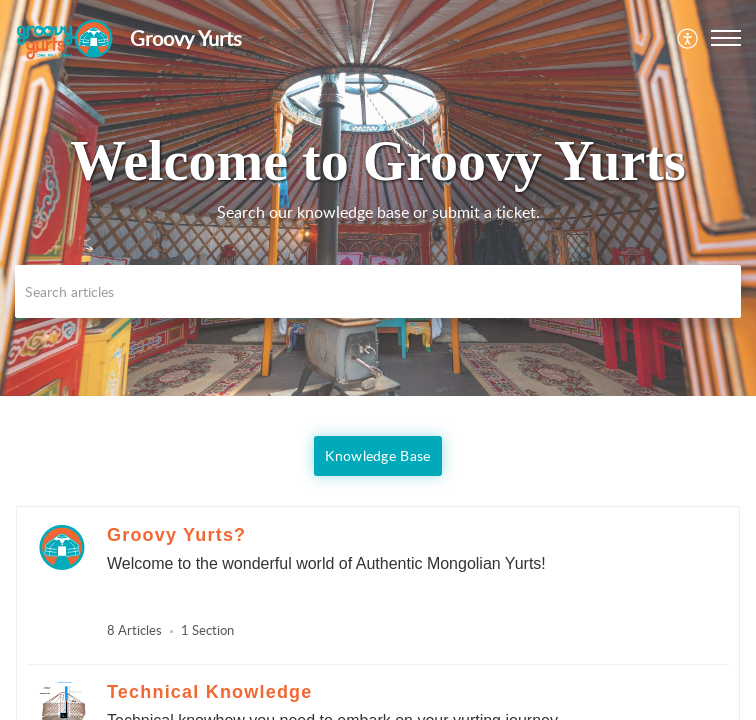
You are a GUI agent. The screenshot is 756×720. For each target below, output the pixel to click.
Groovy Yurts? (176, 535)
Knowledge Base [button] (377, 455)
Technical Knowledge (210, 692)
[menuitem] (688, 38)
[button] (688, 38)
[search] (378, 291)
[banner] (378, 198)
